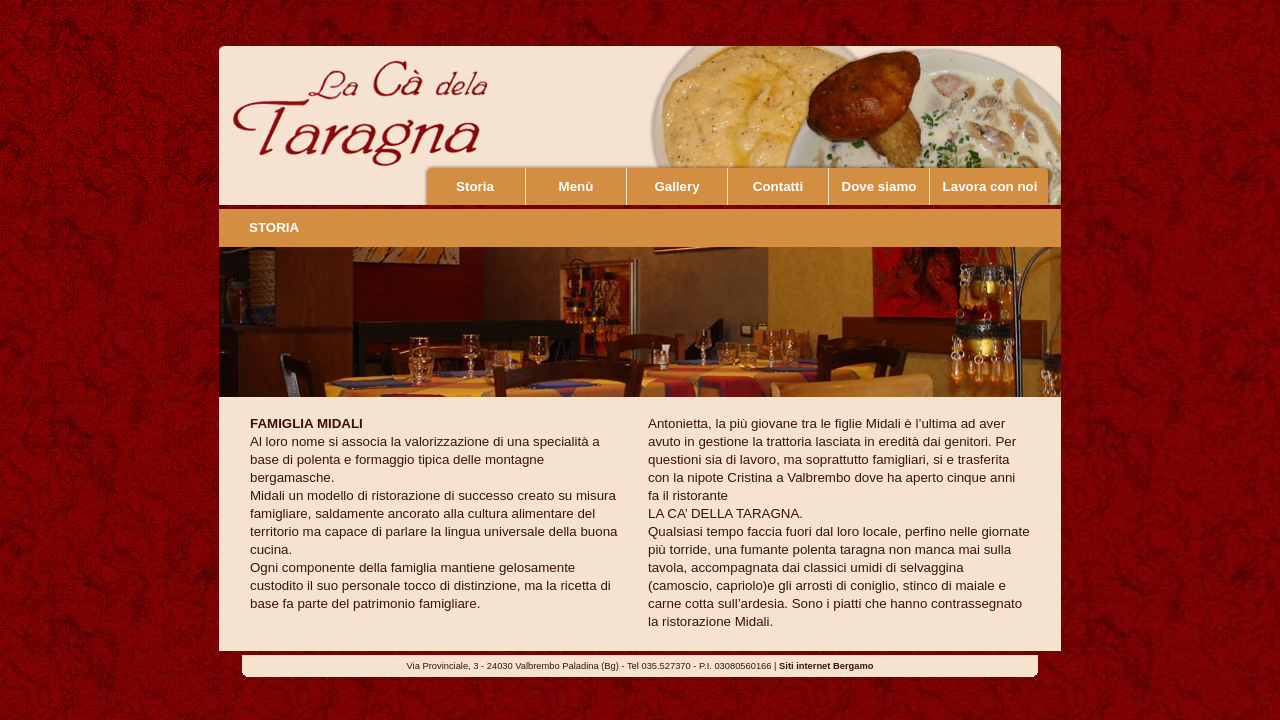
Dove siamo (879, 186)
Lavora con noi (990, 186)
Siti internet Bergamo (826, 666)
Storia (475, 186)
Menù (576, 186)
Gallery (676, 186)
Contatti (778, 186)
